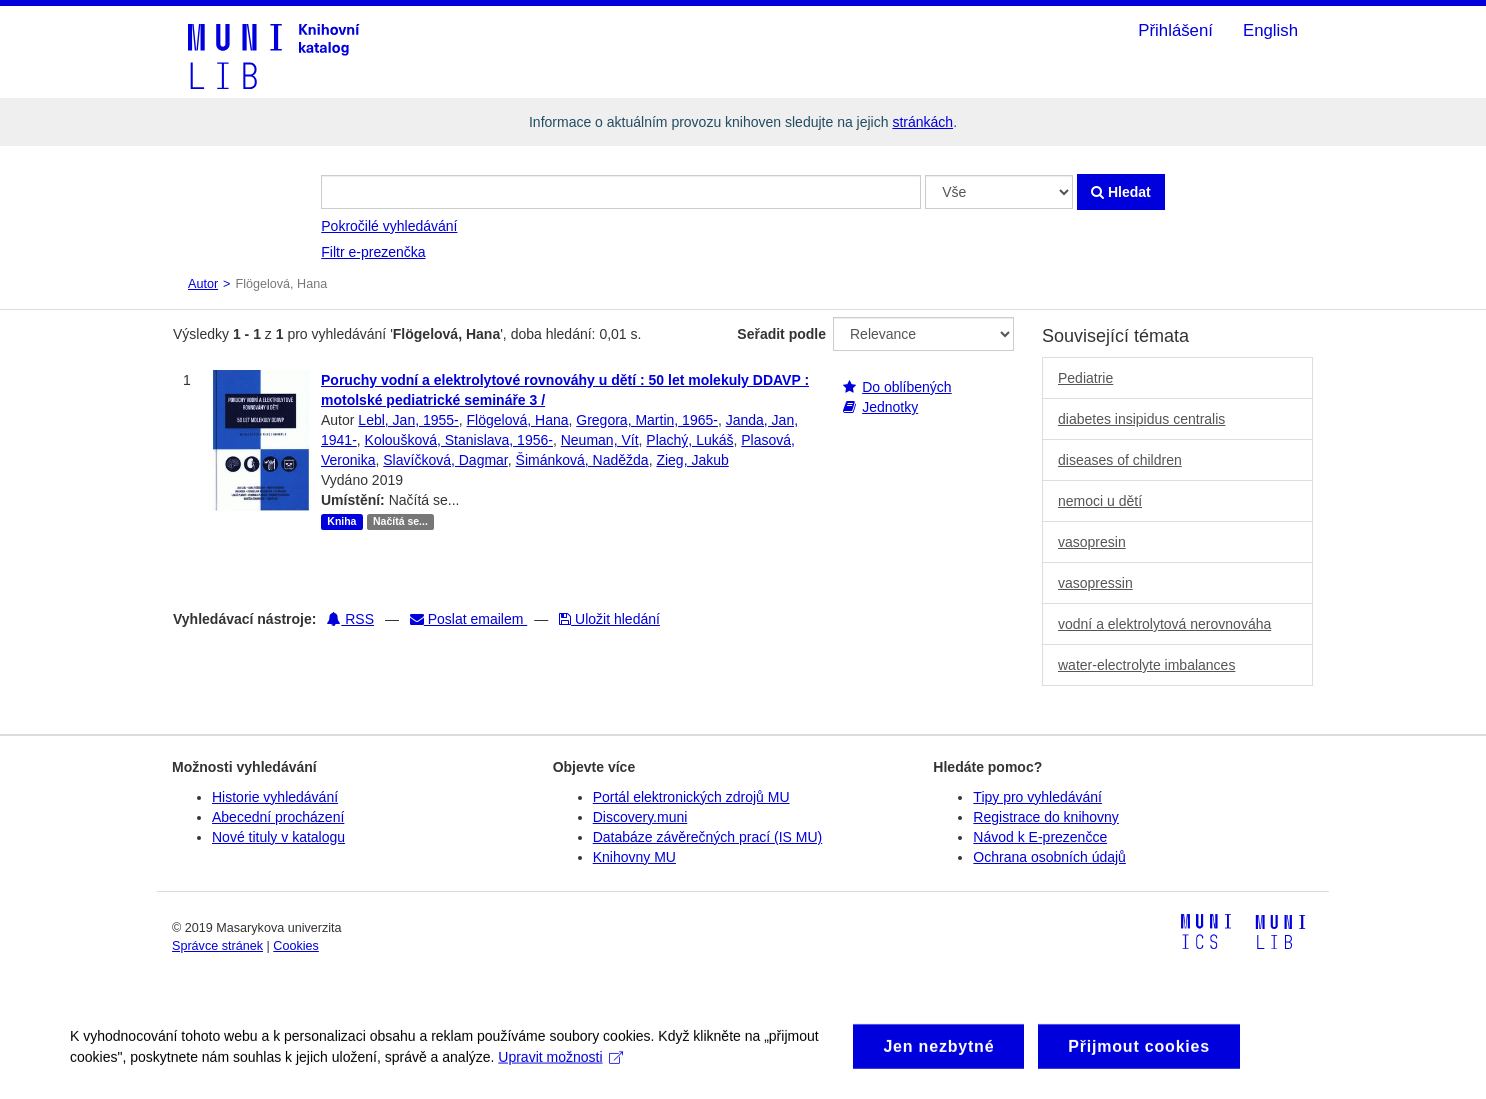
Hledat (1121, 192)
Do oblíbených (907, 387)
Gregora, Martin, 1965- (647, 420)
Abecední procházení (278, 817)
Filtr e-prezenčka (373, 252)
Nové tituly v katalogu (278, 837)
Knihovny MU (634, 857)
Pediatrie (1085, 378)
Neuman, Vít (600, 440)
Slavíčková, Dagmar (445, 460)
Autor (203, 284)
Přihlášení (1175, 30)
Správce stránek (217, 946)
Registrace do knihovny (1046, 817)
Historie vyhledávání (275, 797)
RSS (350, 619)
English (1270, 30)
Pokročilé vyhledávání (389, 226)
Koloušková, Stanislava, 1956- (459, 440)
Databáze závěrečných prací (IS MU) (708, 837)
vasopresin (1092, 542)
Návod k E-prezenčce (1040, 837)
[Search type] (999, 192)
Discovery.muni (640, 817)
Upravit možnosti (560, 1068)
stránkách (922, 122)
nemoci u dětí (1100, 501)
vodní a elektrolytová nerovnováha (1164, 624)
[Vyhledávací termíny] (621, 192)
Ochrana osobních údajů (1049, 857)
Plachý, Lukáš (689, 440)
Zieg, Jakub (692, 460)
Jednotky (890, 407)
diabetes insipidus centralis (1141, 419)
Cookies (296, 946)
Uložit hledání (609, 619)
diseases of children (1120, 460)
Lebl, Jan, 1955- (408, 420)
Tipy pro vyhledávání (1037, 797)
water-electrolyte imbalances (1146, 665)
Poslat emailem (468, 619)
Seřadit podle (781, 334)
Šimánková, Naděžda (582, 460)
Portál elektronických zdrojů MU (691, 797)
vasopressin (1095, 583)
